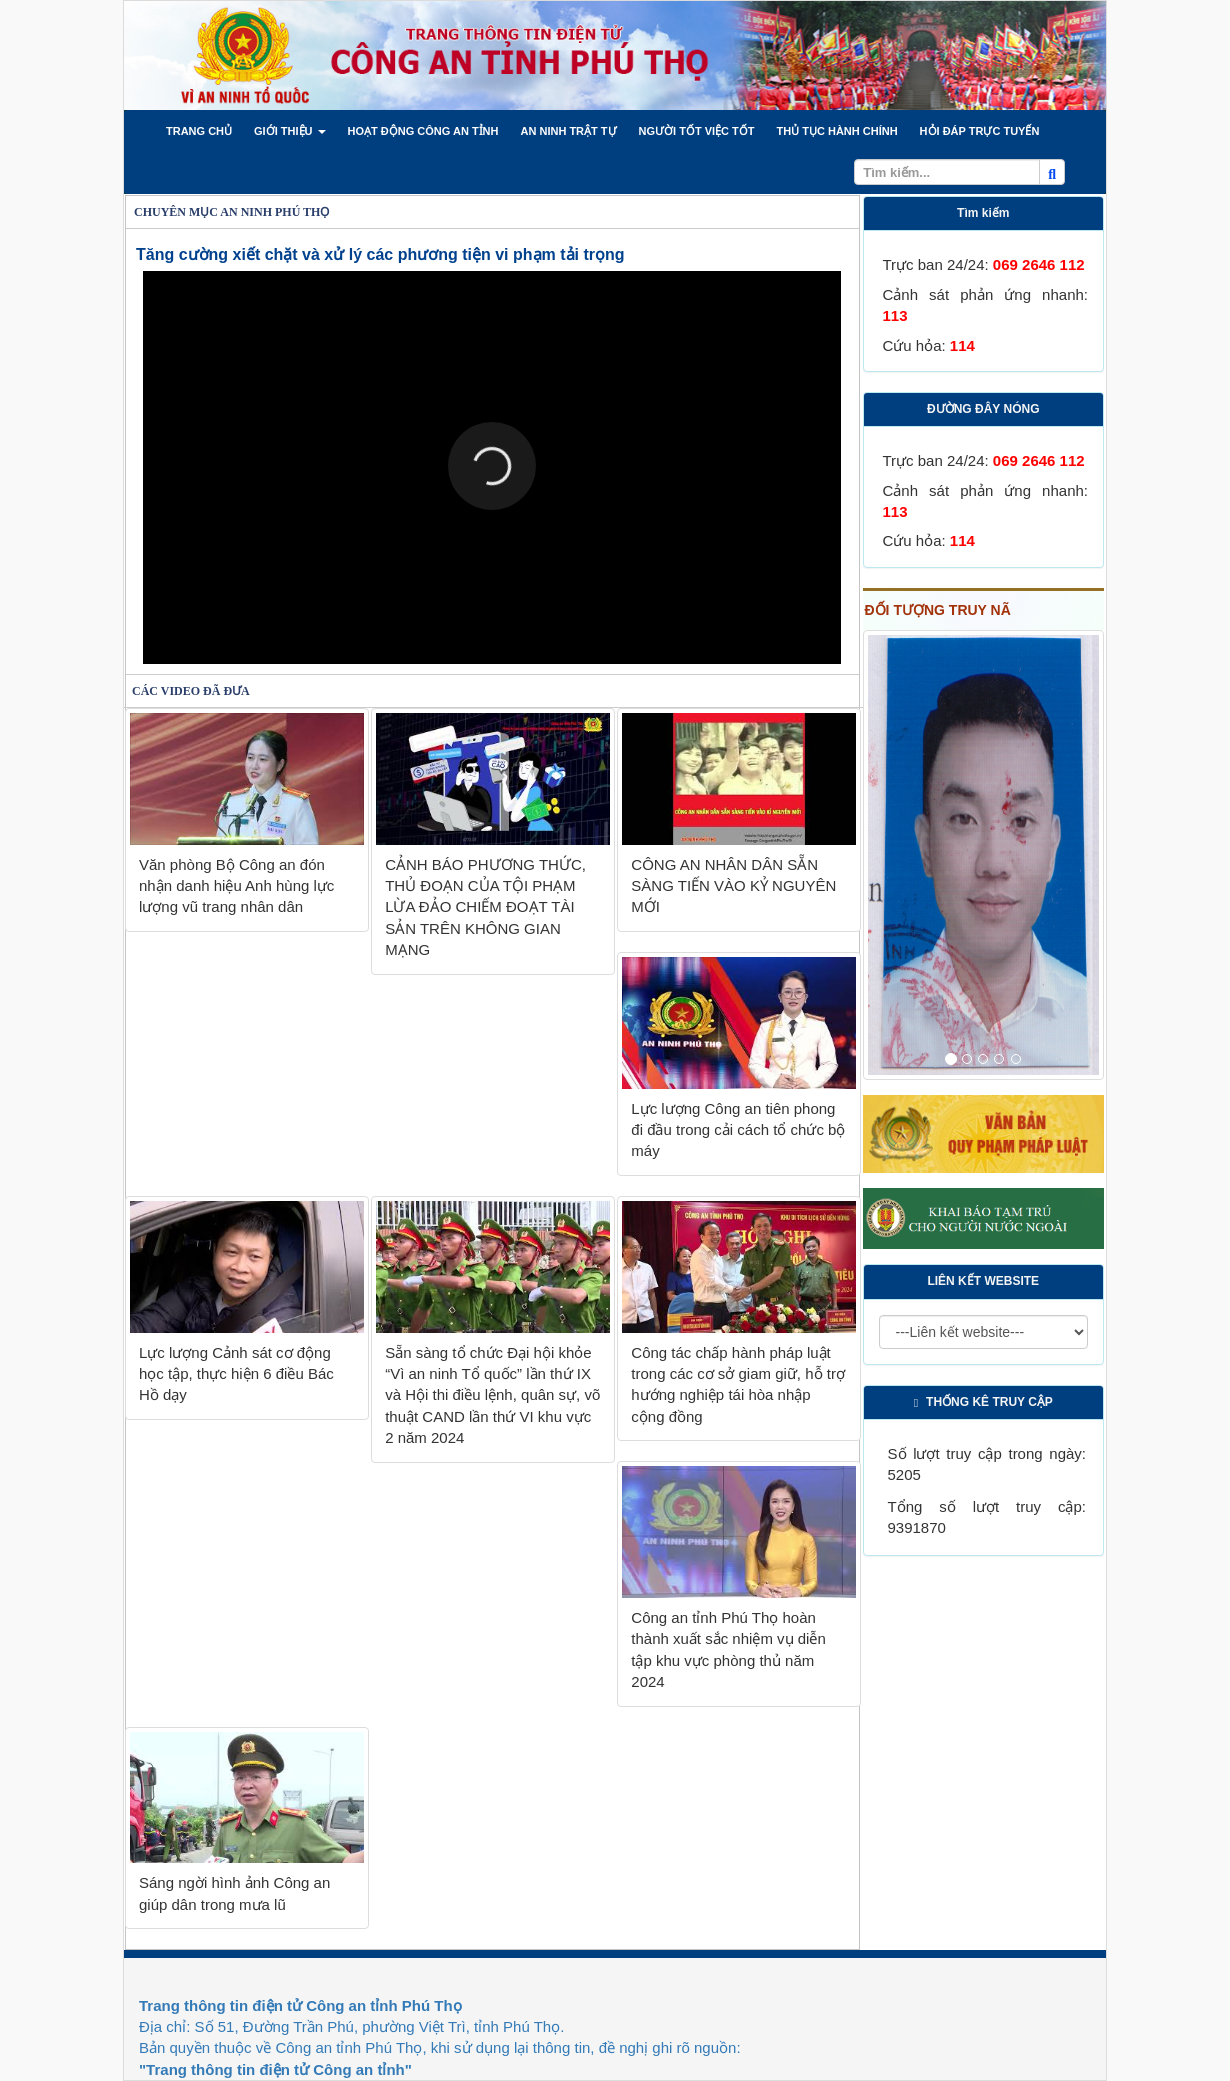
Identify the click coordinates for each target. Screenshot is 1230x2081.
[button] (199, 131)
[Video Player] (492, 467)
